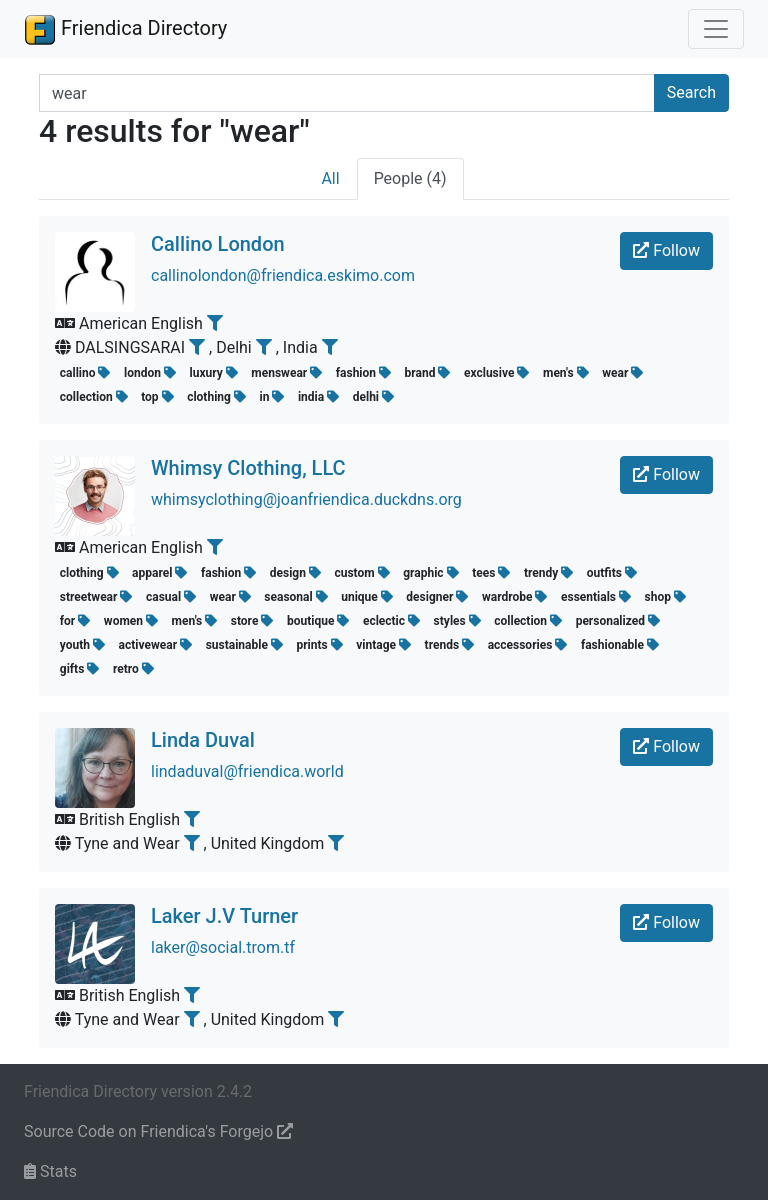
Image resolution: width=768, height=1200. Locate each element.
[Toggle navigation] (716, 29)
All (330, 178)
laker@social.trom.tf (223, 947)
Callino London (218, 244)
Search (691, 92)
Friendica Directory (125, 29)
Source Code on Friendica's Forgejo (158, 1131)
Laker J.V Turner (224, 916)
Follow (666, 250)
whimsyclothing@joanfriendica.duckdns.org (306, 499)
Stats (50, 1171)
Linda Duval (203, 740)
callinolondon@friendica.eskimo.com (283, 275)
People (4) (410, 178)
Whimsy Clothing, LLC (248, 468)
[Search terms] (347, 93)
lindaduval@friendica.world (247, 771)
